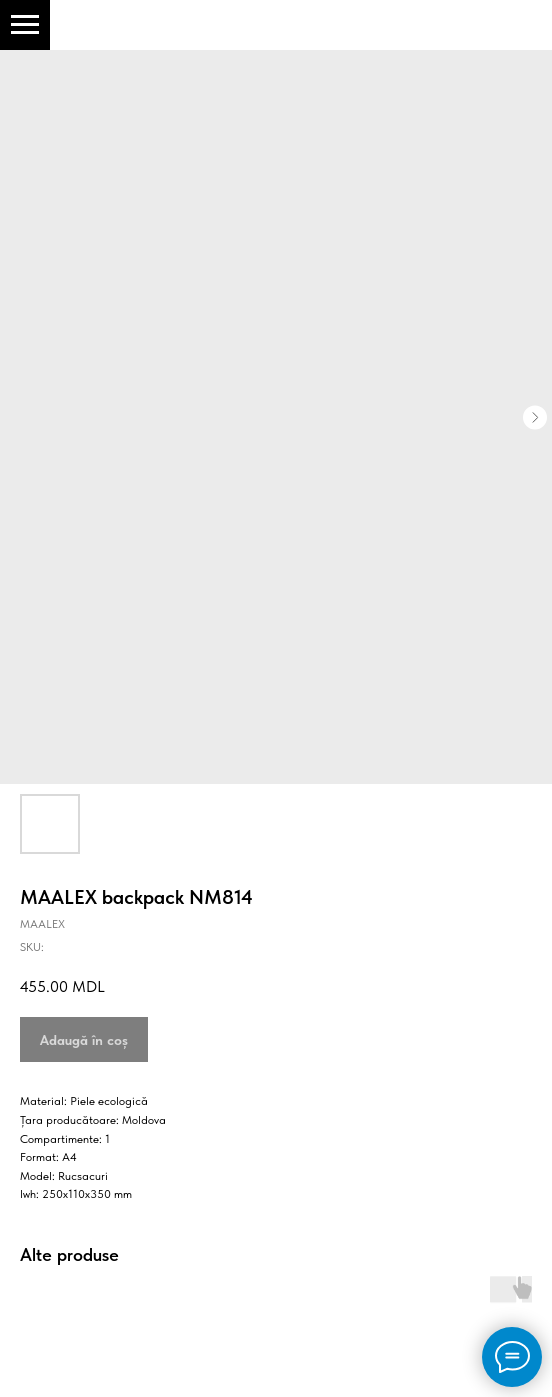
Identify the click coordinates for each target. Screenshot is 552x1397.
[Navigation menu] (25, 25)
